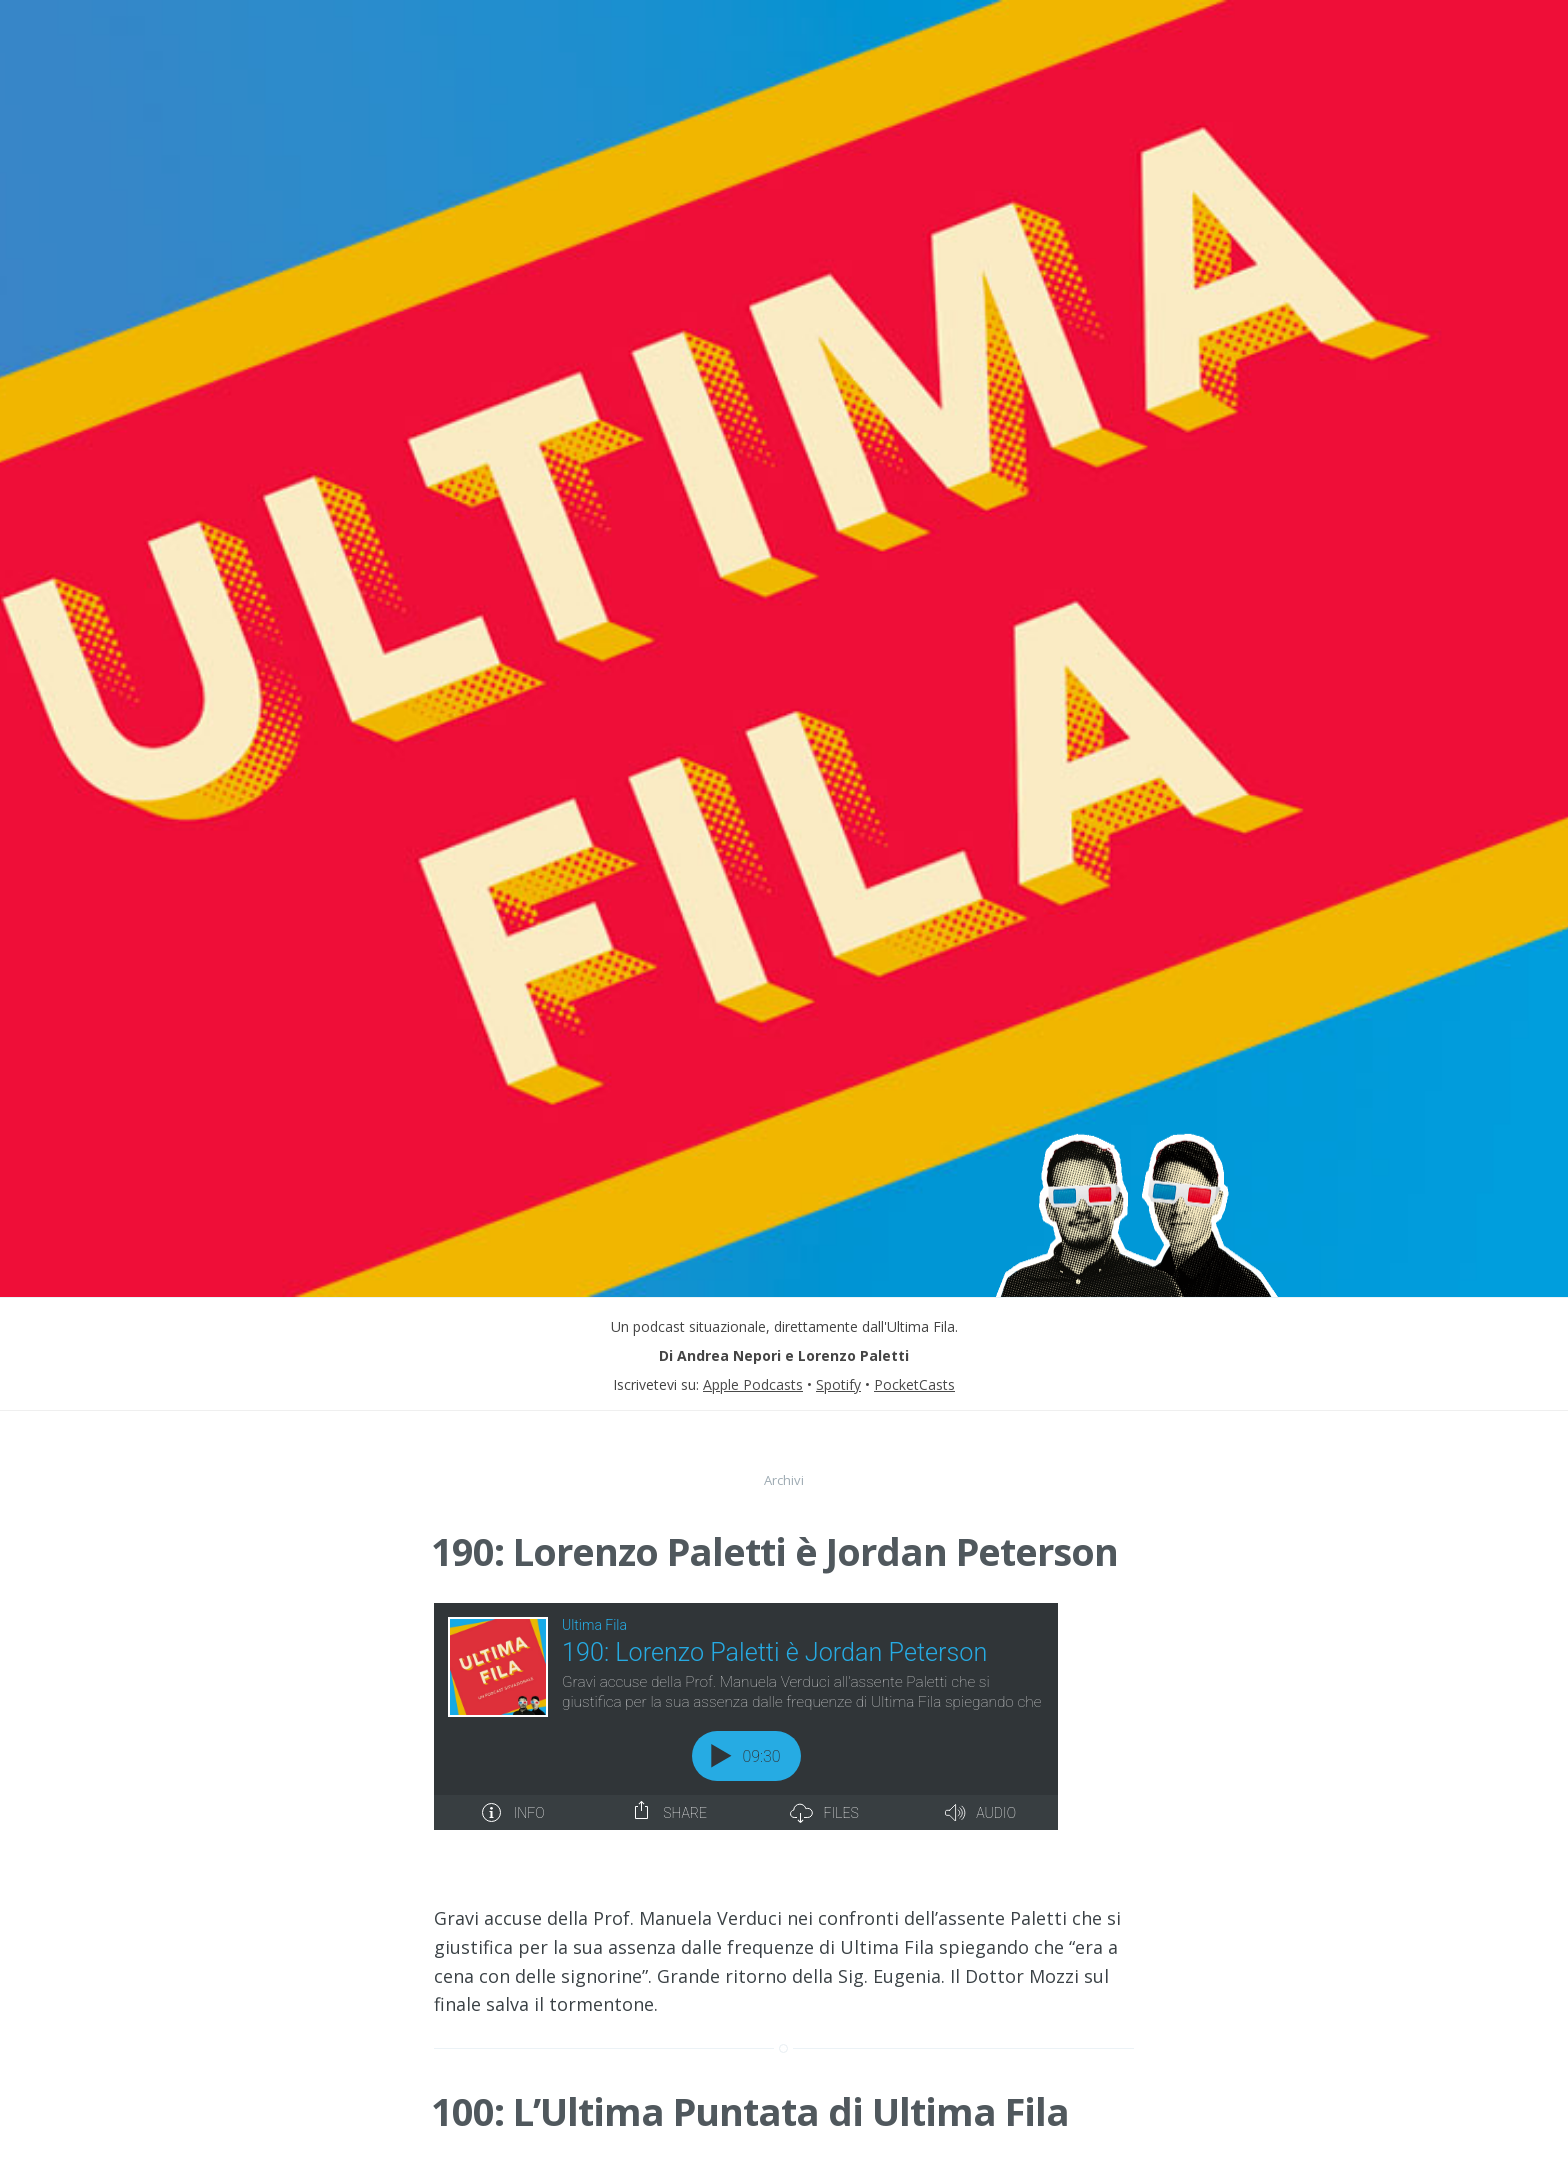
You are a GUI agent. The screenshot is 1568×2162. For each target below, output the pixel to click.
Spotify (838, 1384)
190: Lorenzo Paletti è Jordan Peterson (774, 1551)
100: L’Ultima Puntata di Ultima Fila (750, 2066)
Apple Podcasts (753, 1384)
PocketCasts (914, 1384)
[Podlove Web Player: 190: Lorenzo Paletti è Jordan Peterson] (784, 1716)
